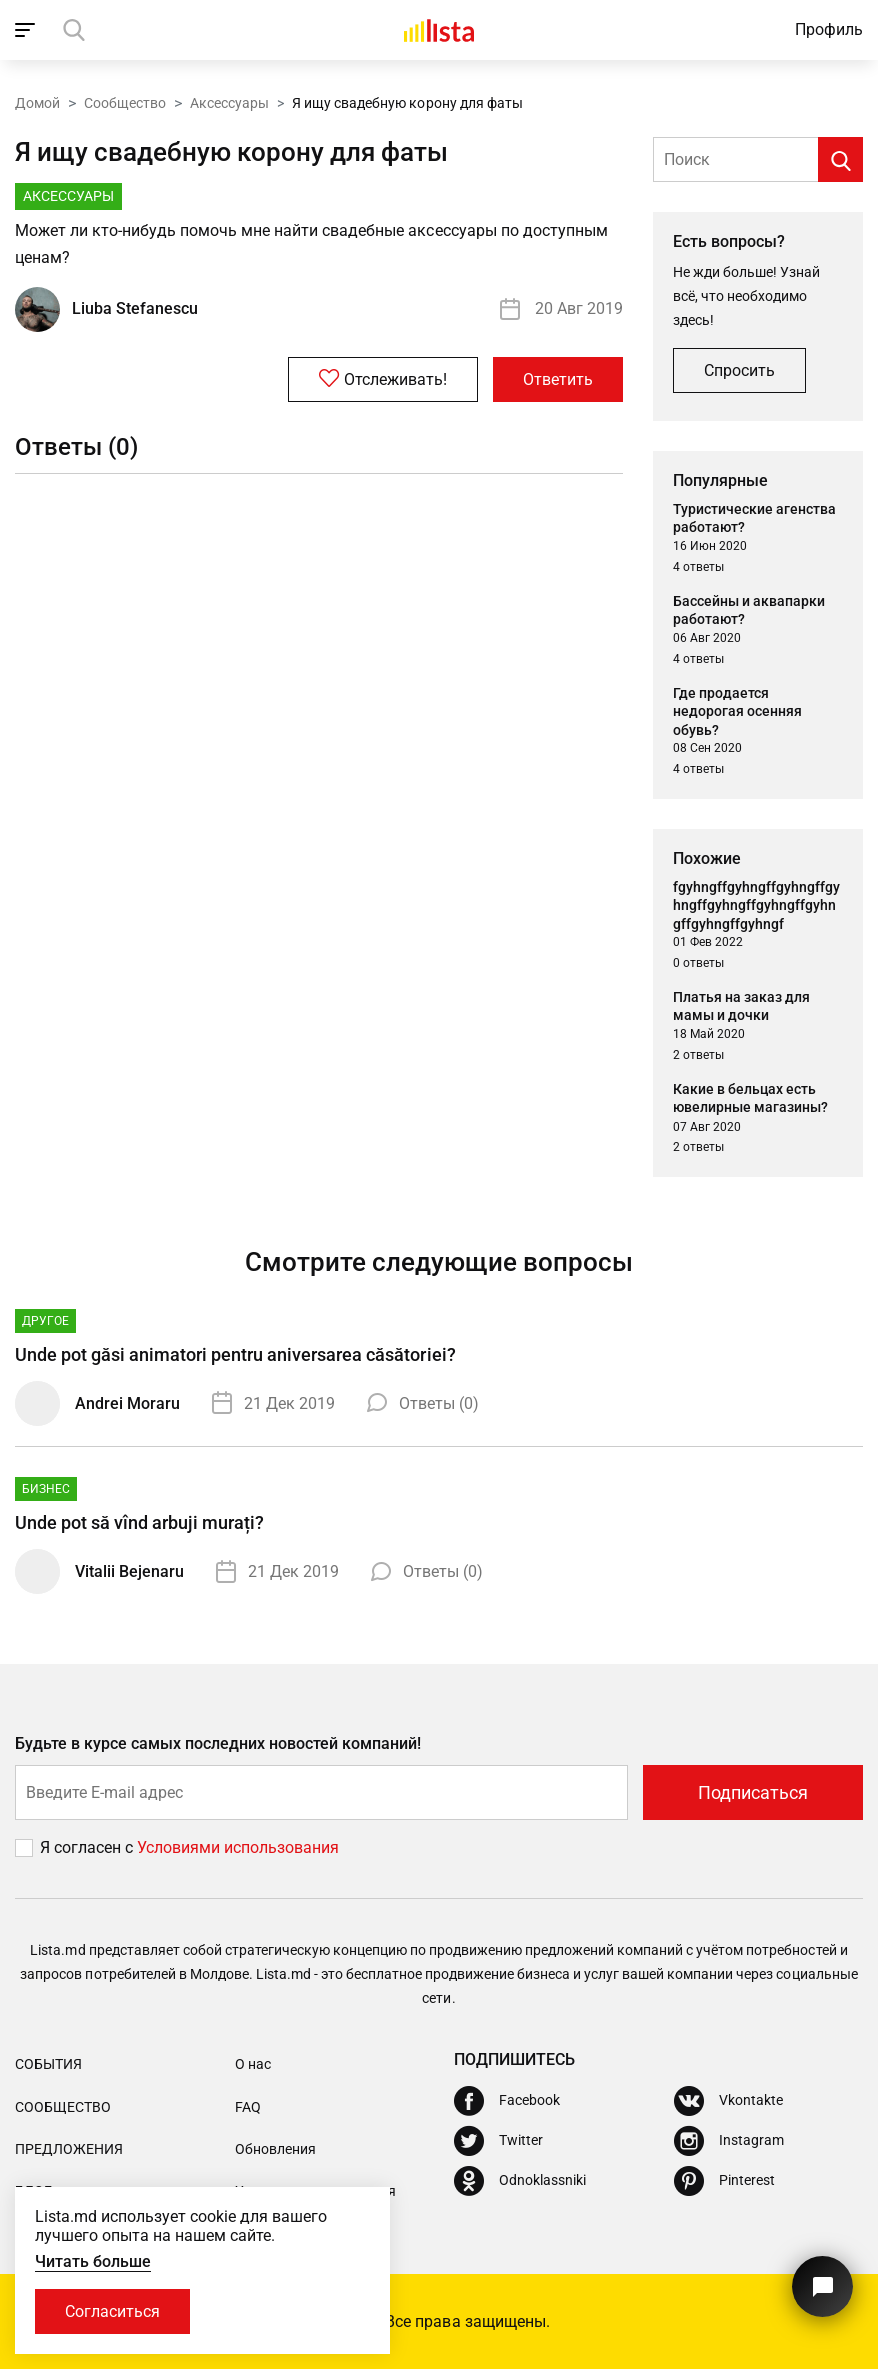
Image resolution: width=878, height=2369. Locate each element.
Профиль (829, 29)
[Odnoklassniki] (520, 2181)
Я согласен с (88, 1847)
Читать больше (93, 2261)
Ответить (558, 379)
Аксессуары (229, 103)
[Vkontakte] (728, 2101)
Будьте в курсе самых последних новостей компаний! (218, 1743)
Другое (45, 1321)
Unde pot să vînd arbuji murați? (139, 1522)
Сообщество (125, 103)
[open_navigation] (27, 30)
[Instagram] (729, 2141)
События (48, 2064)
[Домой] (439, 30)
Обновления (275, 2149)
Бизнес (46, 1489)
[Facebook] (507, 2101)
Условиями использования (238, 1847)
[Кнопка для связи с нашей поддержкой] (822, 2286)
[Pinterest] (724, 2181)
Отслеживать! (383, 379)
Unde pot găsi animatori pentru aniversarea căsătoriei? (235, 1354)
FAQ (248, 2107)
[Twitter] (498, 2141)
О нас (253, 2064)
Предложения (69, 2149)
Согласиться (112, 2311)
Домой (37, 103)
